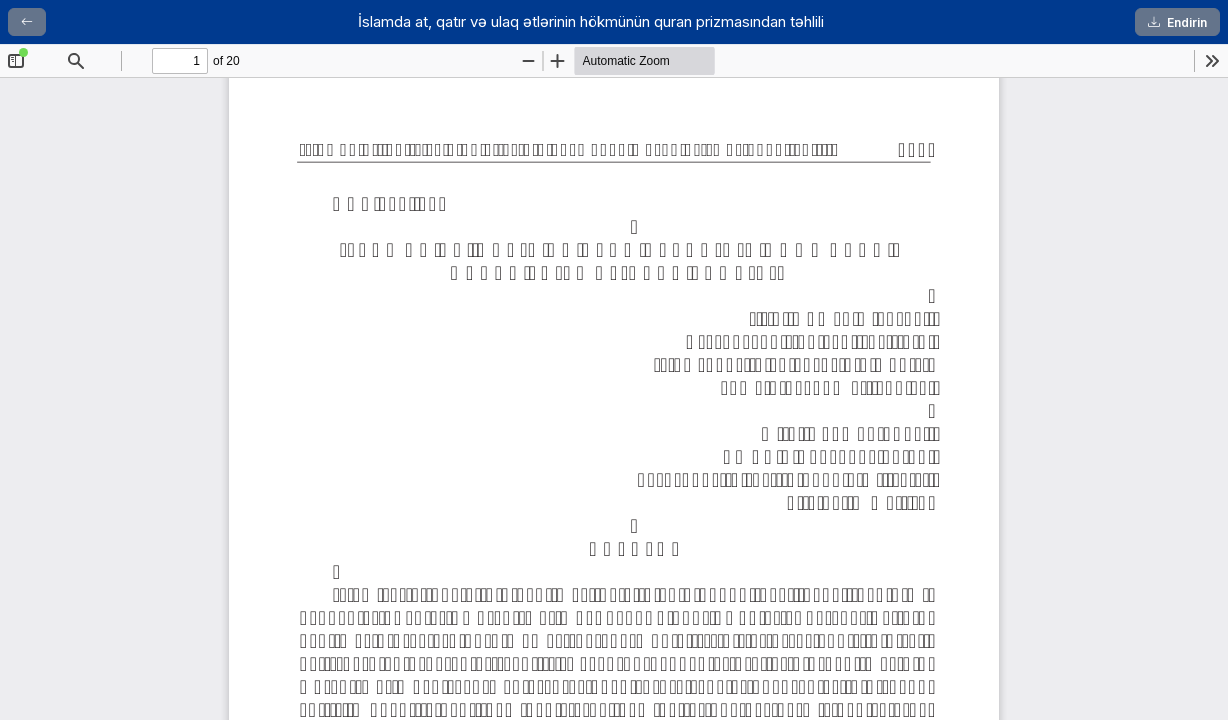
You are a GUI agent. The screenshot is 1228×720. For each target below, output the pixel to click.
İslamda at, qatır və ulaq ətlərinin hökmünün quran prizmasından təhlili (591, 21)
